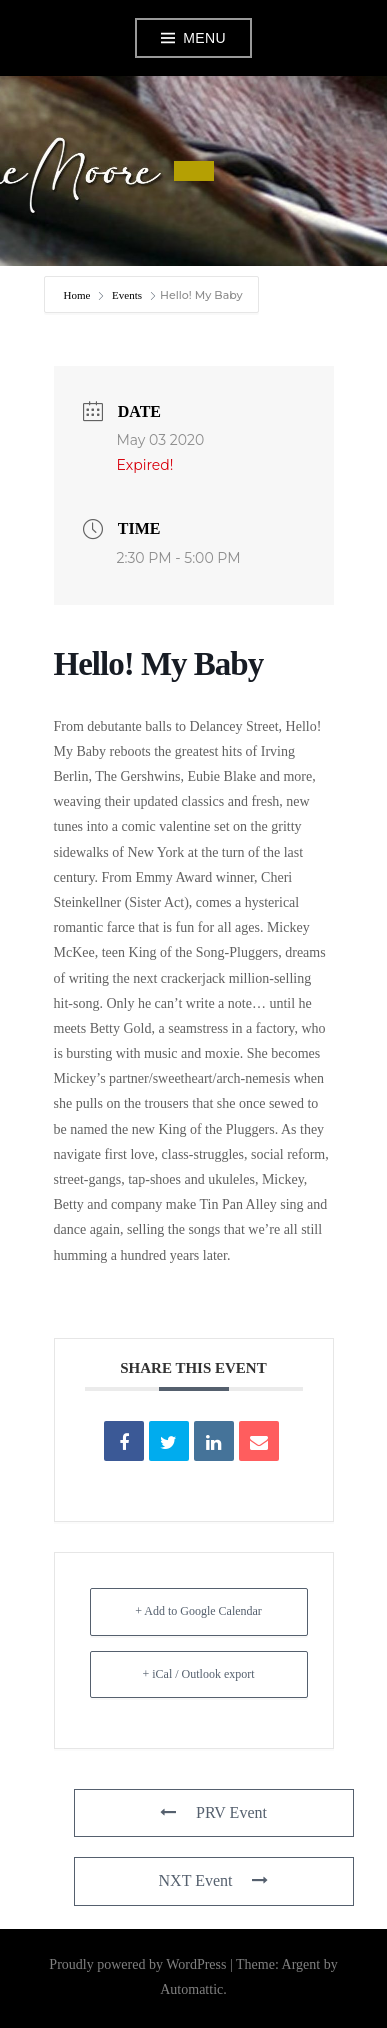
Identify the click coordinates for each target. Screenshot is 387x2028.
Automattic (191, 1989)
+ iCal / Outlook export (198, 1674)
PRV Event (213, 1812)
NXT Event (214, 1880)
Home (79, 295)
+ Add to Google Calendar (198, 1611)
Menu (204, 38)
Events (127, 295)
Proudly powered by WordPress (137, 1964)
